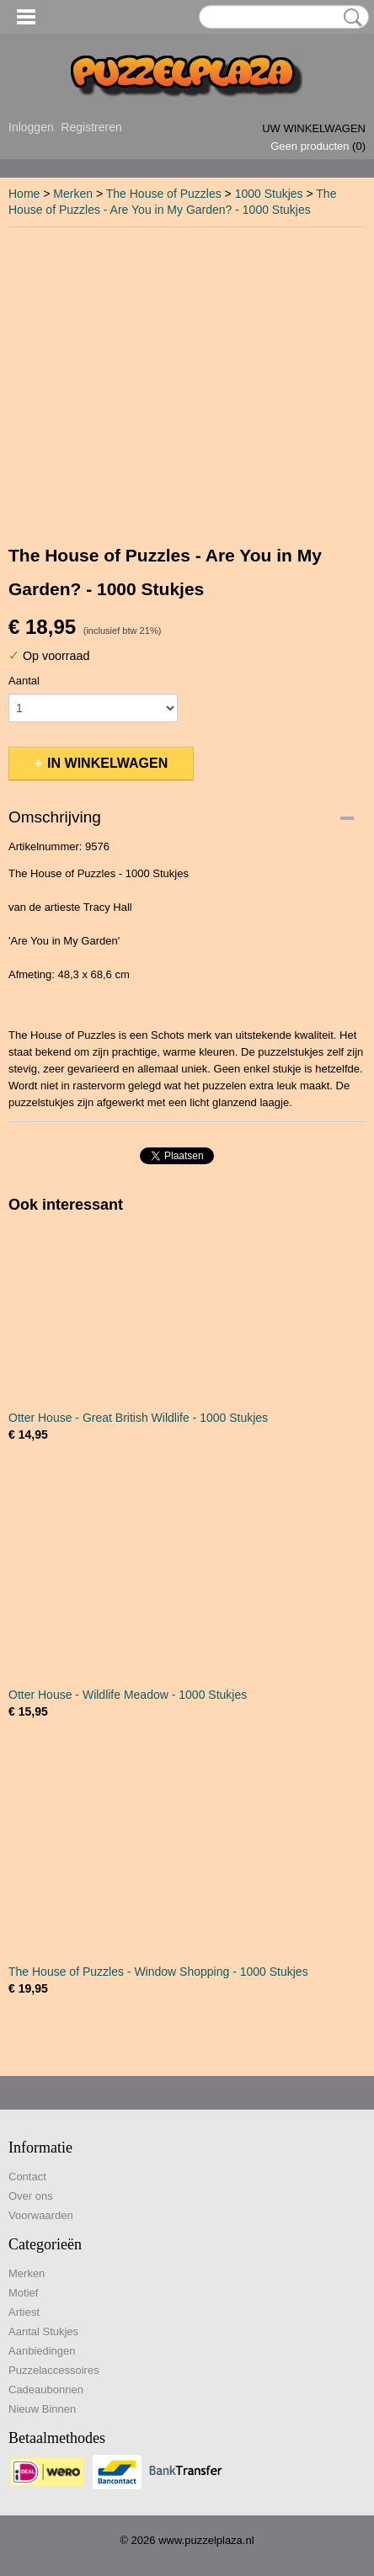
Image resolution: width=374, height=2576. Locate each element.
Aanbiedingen (42, 2350)
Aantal (24, 680)
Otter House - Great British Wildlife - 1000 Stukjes (138, 1417)
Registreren (91, 127)
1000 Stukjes (269, 193)
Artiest (24, 2312)
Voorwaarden (40, 2215)
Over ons (30, 2196)
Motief (23, 2292)
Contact (27, 2176)
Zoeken (349, 17)
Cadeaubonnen (45, 2389)
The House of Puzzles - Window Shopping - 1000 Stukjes (158, 1971)
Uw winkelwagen (314, 128)
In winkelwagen (107, 763)
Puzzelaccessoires (53, 2370)
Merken (73, 193)
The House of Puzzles (164, 193)
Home (24, 193)
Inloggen (31, 127)
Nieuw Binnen (42, 2409)
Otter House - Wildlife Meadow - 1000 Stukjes (127, 1694)
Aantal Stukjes (43, 2331)
